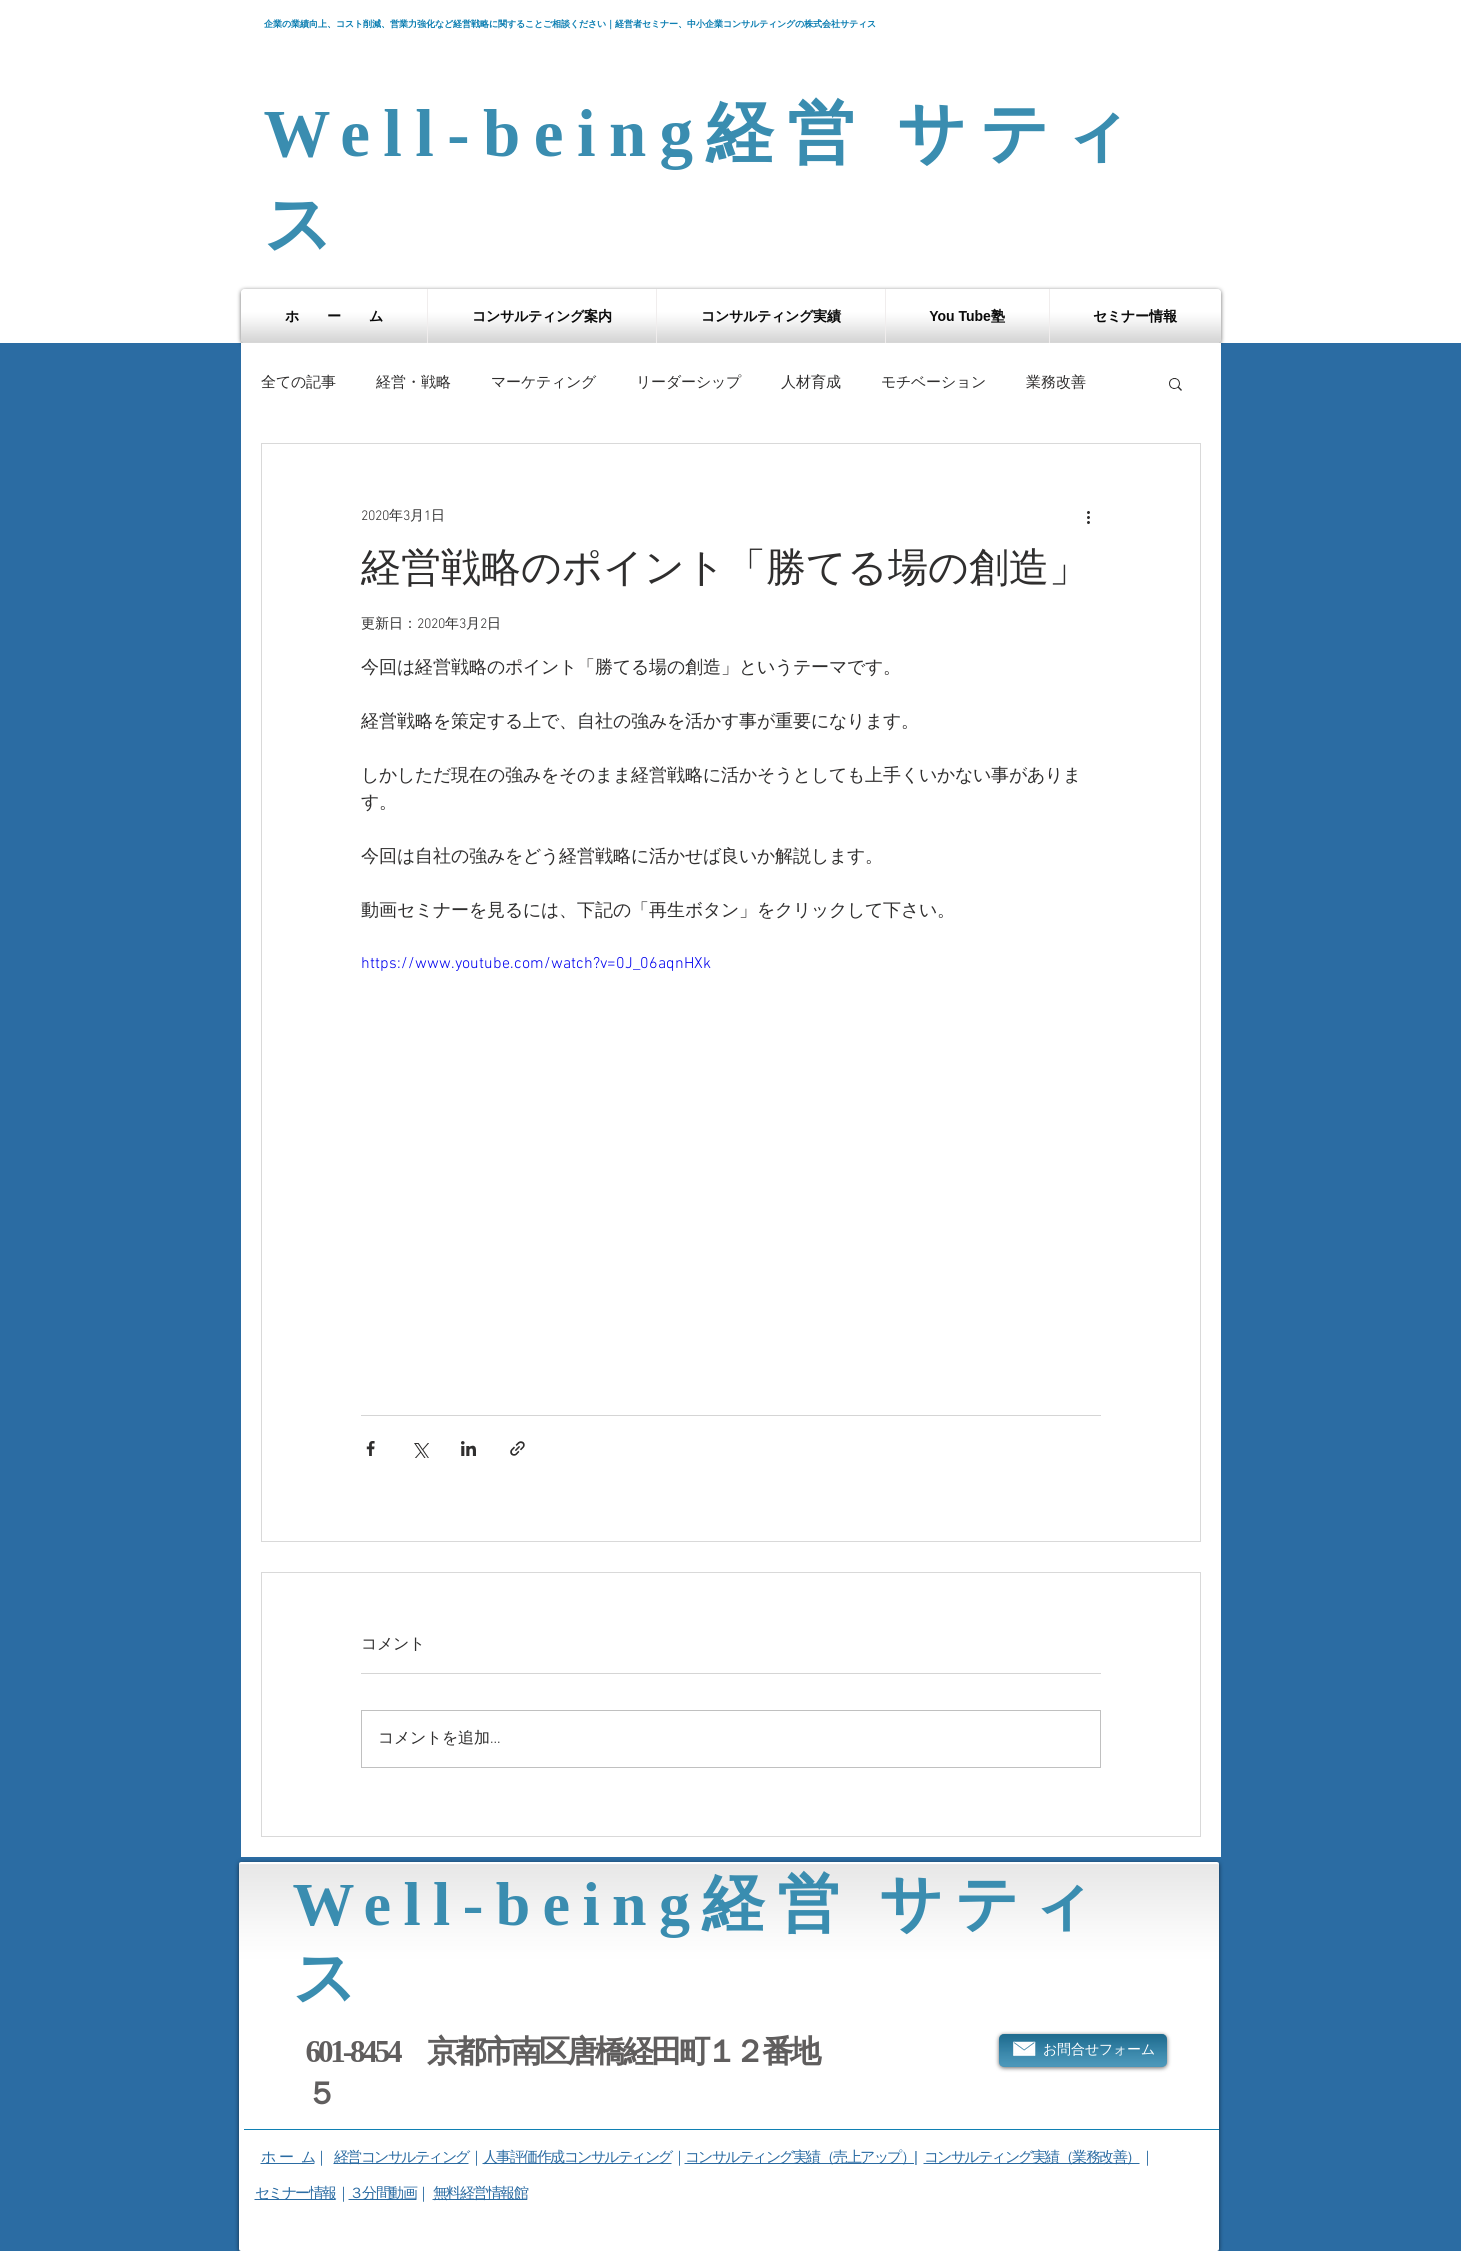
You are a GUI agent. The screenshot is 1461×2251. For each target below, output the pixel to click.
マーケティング (543, 383)
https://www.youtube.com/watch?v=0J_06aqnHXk (536, 964)
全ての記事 (298, 383)
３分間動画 (383, 2192)
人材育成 (811, 383)
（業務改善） (1099, 2156)
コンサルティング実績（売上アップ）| (801, 2156)
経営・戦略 (413, 383)
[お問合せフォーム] (1083, 2050)
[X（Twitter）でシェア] (419, 1448)
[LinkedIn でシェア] (468, 1448)
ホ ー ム (288, 2156)
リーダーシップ (688, 383)
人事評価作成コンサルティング (577, 2156)
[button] (542, 316)
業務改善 (1056, 383)
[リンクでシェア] (517, 1448)
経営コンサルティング (401, 2156)
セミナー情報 (295, 2192)
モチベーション (933, 383)
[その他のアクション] (1089, 516)
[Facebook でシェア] (370, 1448)
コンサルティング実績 (991, 2156)
